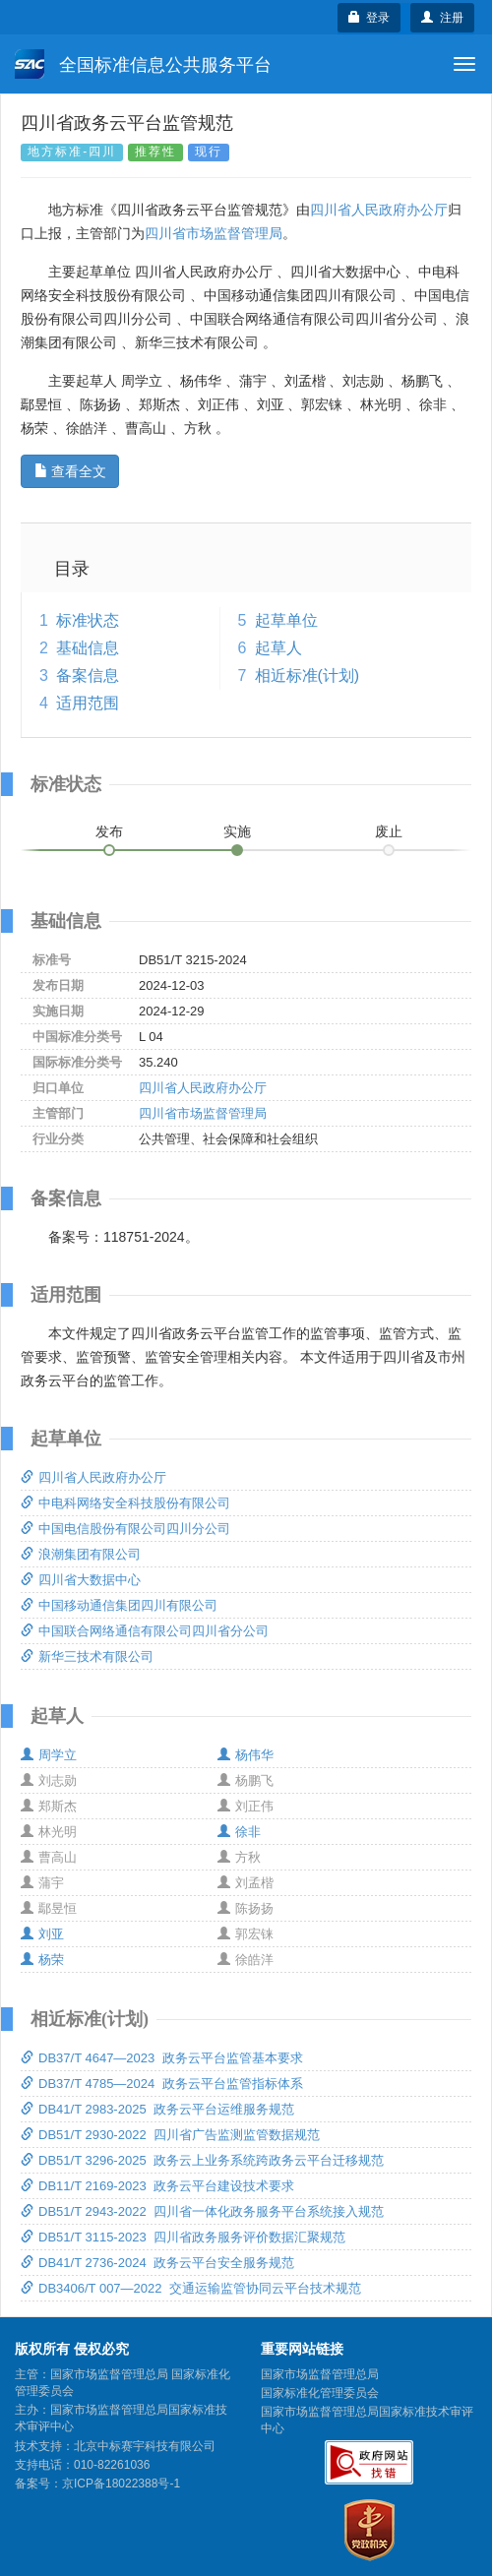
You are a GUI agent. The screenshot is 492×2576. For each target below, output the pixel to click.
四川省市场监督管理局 (213, 233)
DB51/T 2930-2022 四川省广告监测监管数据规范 (170, 2134)
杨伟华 (245, 1755)
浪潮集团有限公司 (81, 1554)
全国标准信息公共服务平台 (143, 64)
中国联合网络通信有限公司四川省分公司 (145, 1631)
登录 (369, 18)
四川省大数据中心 (81, 1579)
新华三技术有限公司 (87, 1656)
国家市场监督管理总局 (320, 2374)
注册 (442, 18)
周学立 (49, 1755)
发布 (109, 831)
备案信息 (87, 675)
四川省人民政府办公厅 (379, 209)
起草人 (278, 648)
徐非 (239, 1831)
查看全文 (70, 471)
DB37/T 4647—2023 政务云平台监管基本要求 (162, 2058)
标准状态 (87, 620)
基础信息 (87, 648)
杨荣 (42, 1959)
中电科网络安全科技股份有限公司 (125, 1503)
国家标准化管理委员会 (320, 2393)
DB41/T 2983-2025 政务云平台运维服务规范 (157, 2109)
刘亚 (42, 1934)
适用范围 (87, 703)
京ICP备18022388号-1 (121, 2483)
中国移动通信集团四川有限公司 (119, 1605)
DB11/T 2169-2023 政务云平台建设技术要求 (157, 2185)
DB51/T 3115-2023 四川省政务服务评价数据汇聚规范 (183, 2237)
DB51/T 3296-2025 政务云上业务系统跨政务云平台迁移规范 (202, 2160)
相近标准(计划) (307, 675)
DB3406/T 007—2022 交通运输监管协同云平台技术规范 (191, 2288)
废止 (388, 831)
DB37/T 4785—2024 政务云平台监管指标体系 (162, 2083)
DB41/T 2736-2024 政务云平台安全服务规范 (157, 2262)
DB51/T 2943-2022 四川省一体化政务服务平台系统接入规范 (202, 2211)
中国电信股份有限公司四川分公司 (125, 1528)
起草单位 (286, 620)
